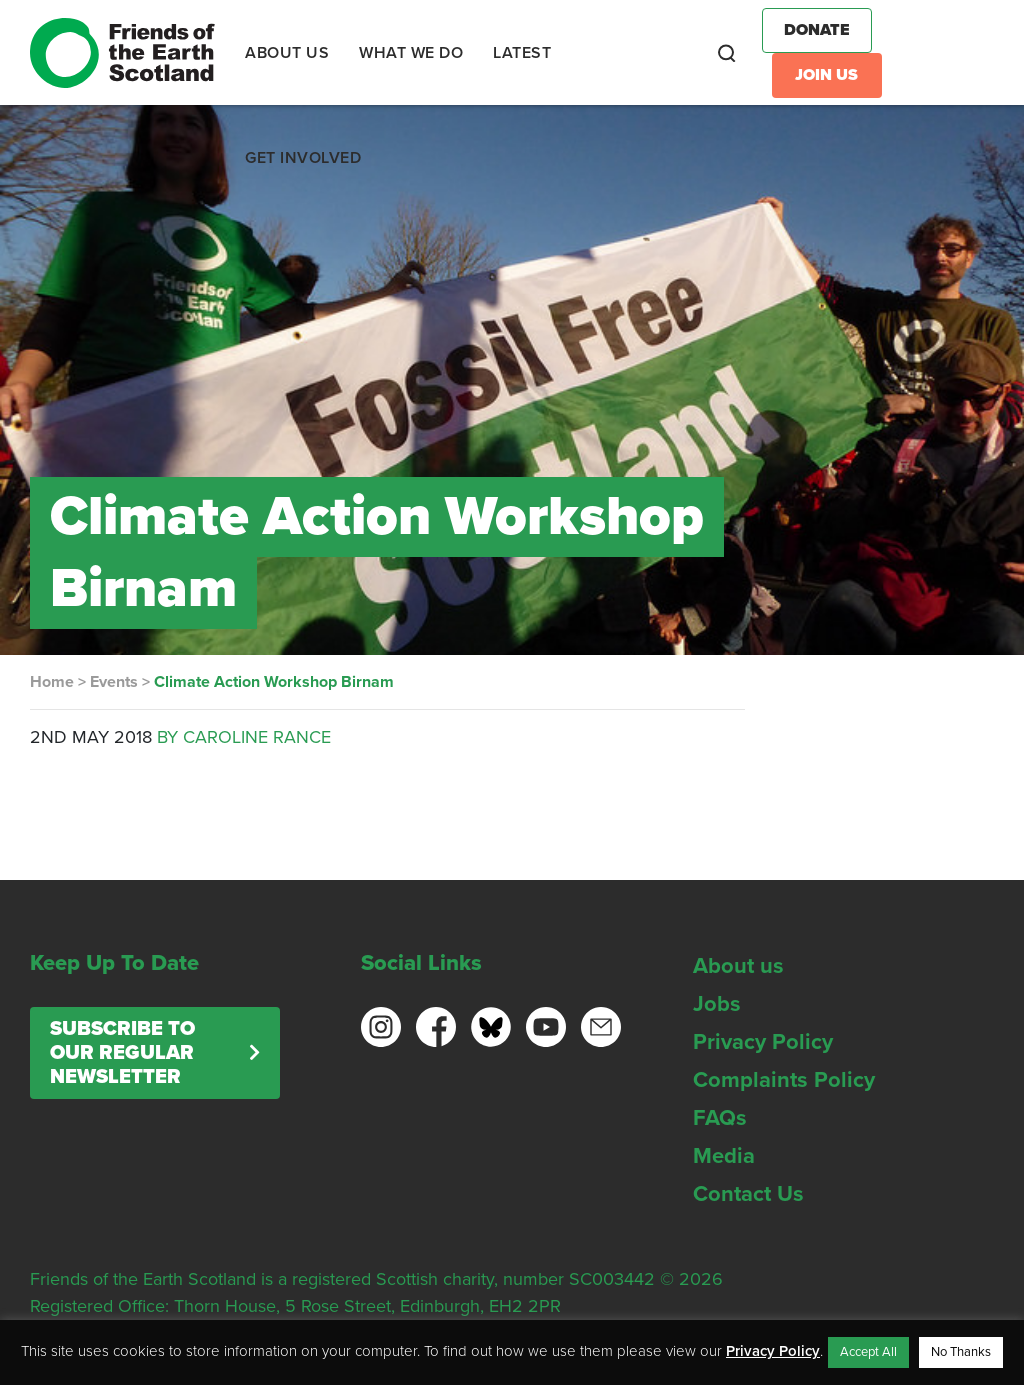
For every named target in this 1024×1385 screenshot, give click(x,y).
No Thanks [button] (961, 1352)
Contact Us (748, 1194)
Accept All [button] (868, 1352)
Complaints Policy (784, 1080)
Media (724, 1156)
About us (738, 966)
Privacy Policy (763, 1042)
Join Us (826, 75)
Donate (817, 30)
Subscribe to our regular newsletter (122, 1053)
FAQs (720, 1118)
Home (52, 682)
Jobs (717, 1004)
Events (114, 682)
